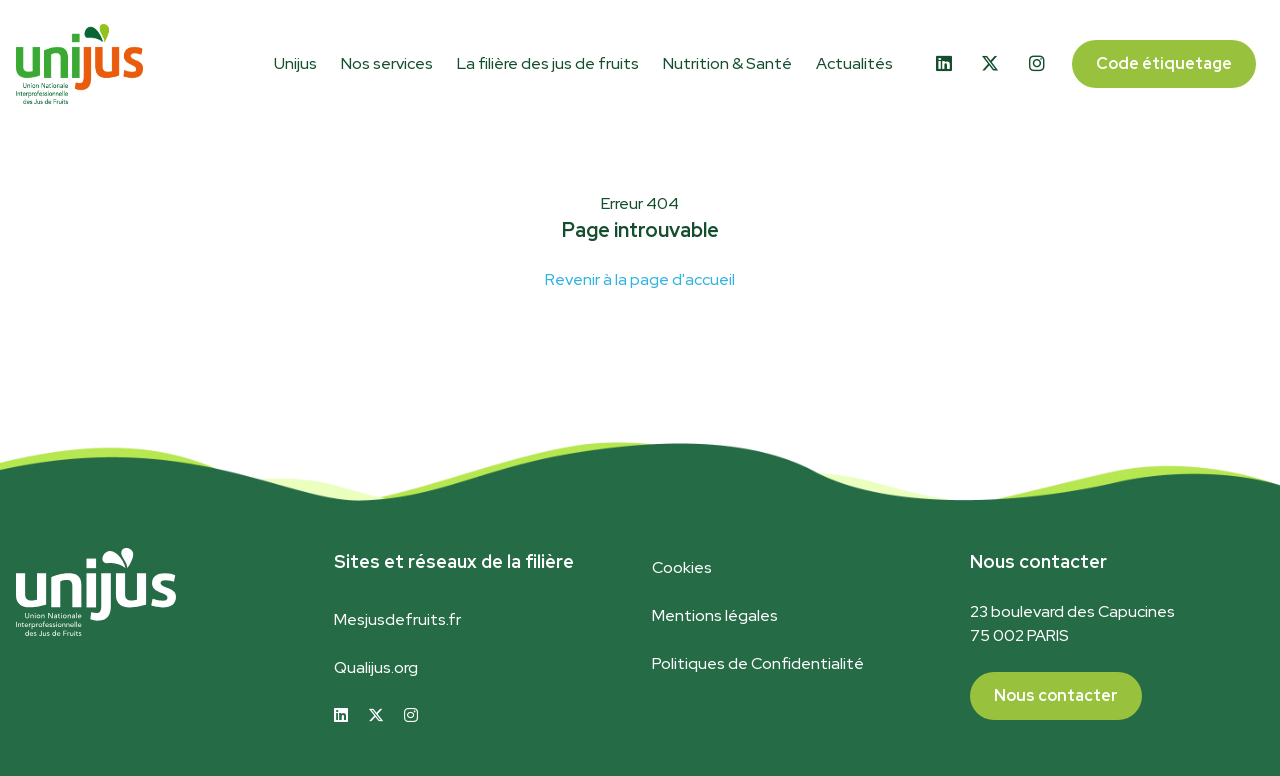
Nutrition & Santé (727, 63)
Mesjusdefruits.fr (397, 619)
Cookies (682, 567)
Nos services (387, 63)
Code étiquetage (1164, 63)
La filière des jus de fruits (548, 63)
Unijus (295, 63)
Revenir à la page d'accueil (640, 279)
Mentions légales (715, 615)
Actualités (854, 63)
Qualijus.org (376, 667)
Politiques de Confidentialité (758, 663)
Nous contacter (1056, 695)
